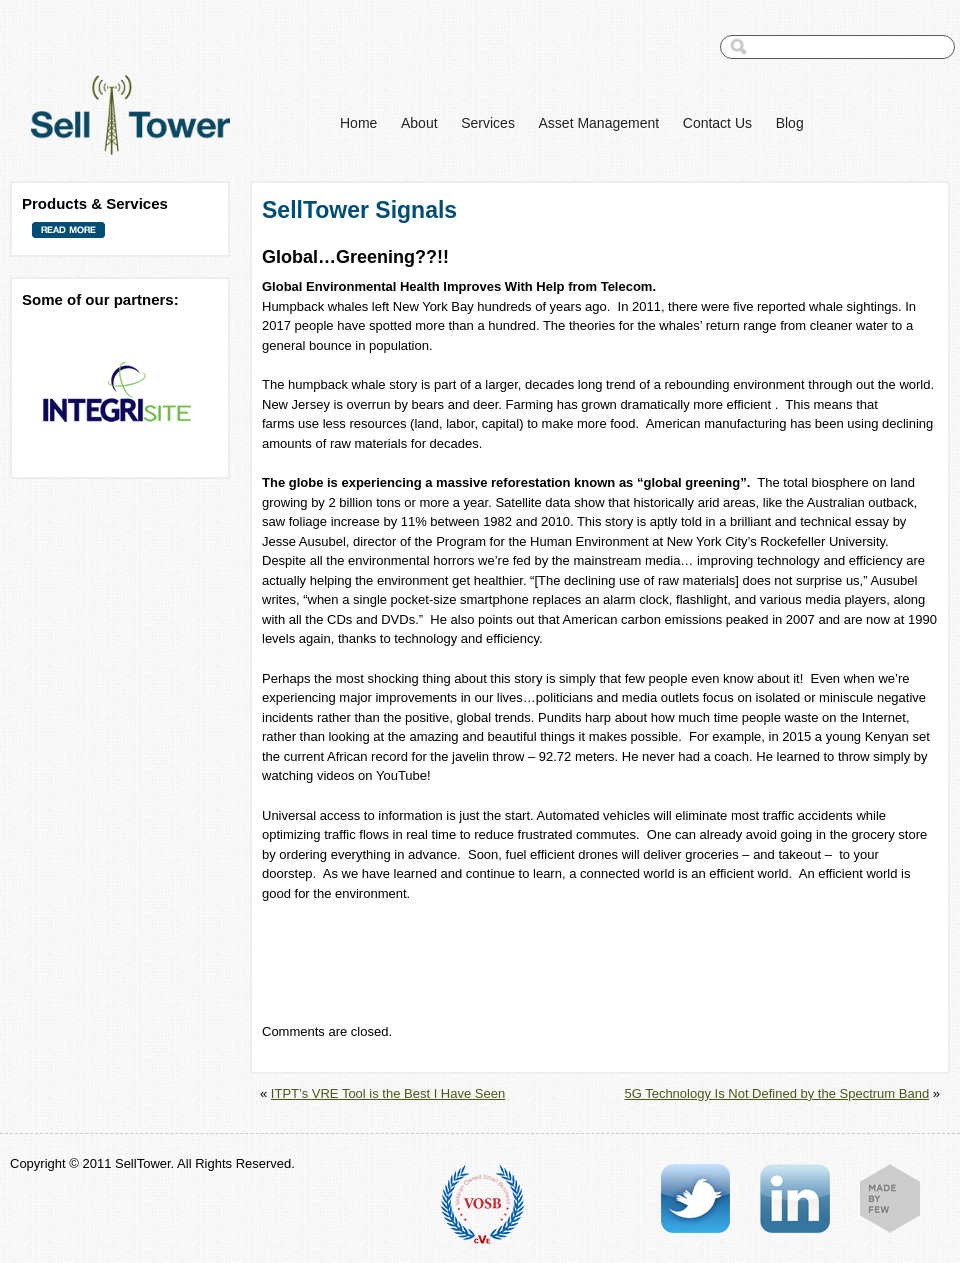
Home (358, 123)
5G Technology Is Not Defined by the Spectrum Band (776, 1093)
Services (488, 123)
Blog (790, 123)
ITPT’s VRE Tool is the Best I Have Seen (388, 1093)
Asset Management (599, 123)
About (419, 123)
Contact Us (717, 123)
